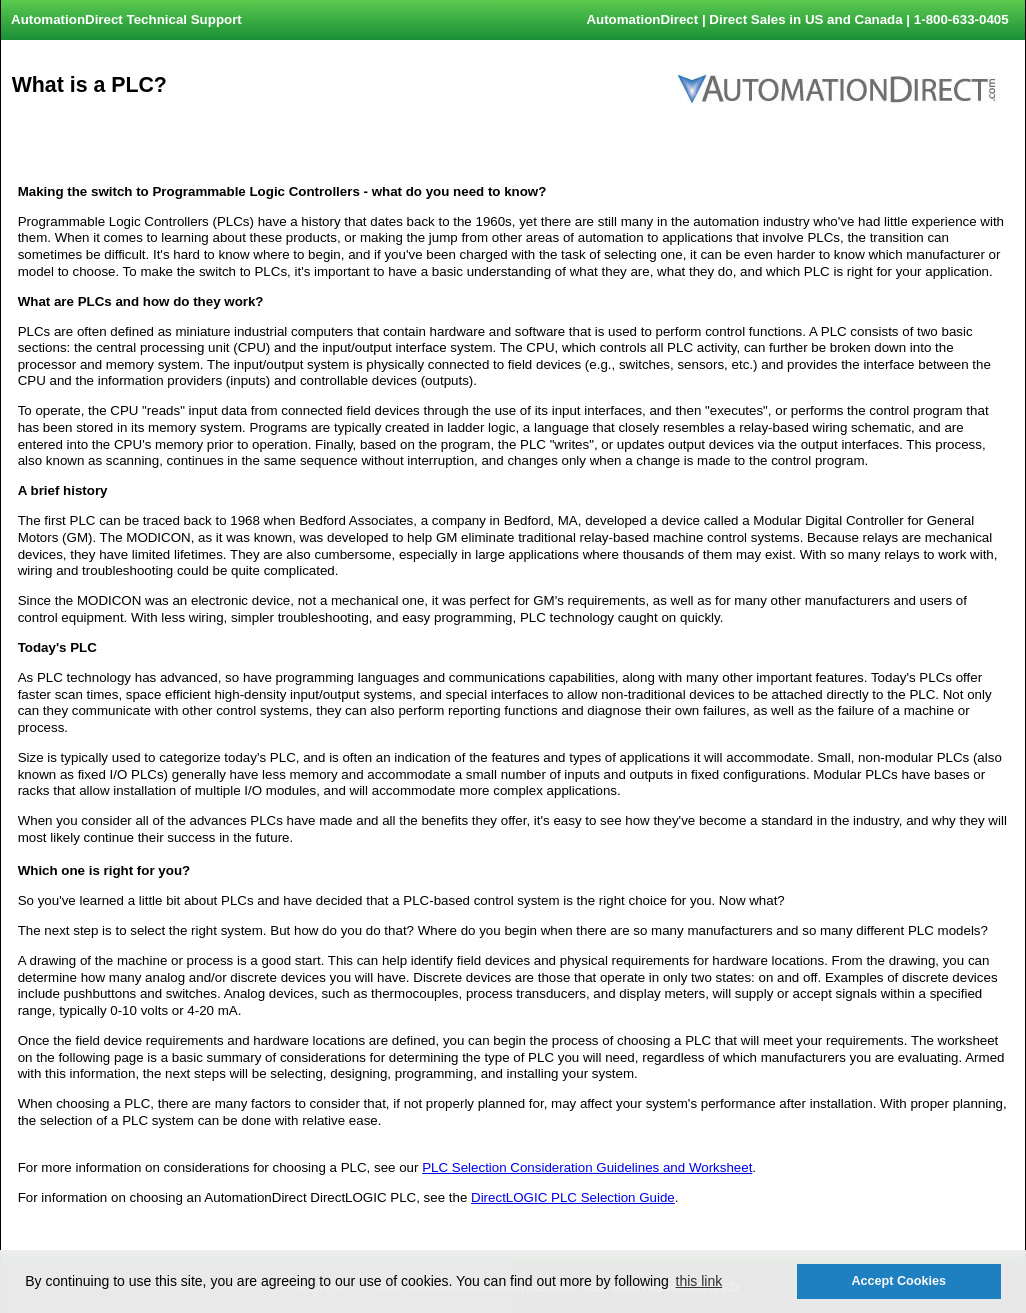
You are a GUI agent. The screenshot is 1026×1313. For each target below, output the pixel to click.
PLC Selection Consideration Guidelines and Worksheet (587, 1167)
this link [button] (699, 1281)
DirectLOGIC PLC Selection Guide (573, 1197)
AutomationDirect (642, 19)
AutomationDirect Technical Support (126, 19)
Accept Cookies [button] (898, 1281)
